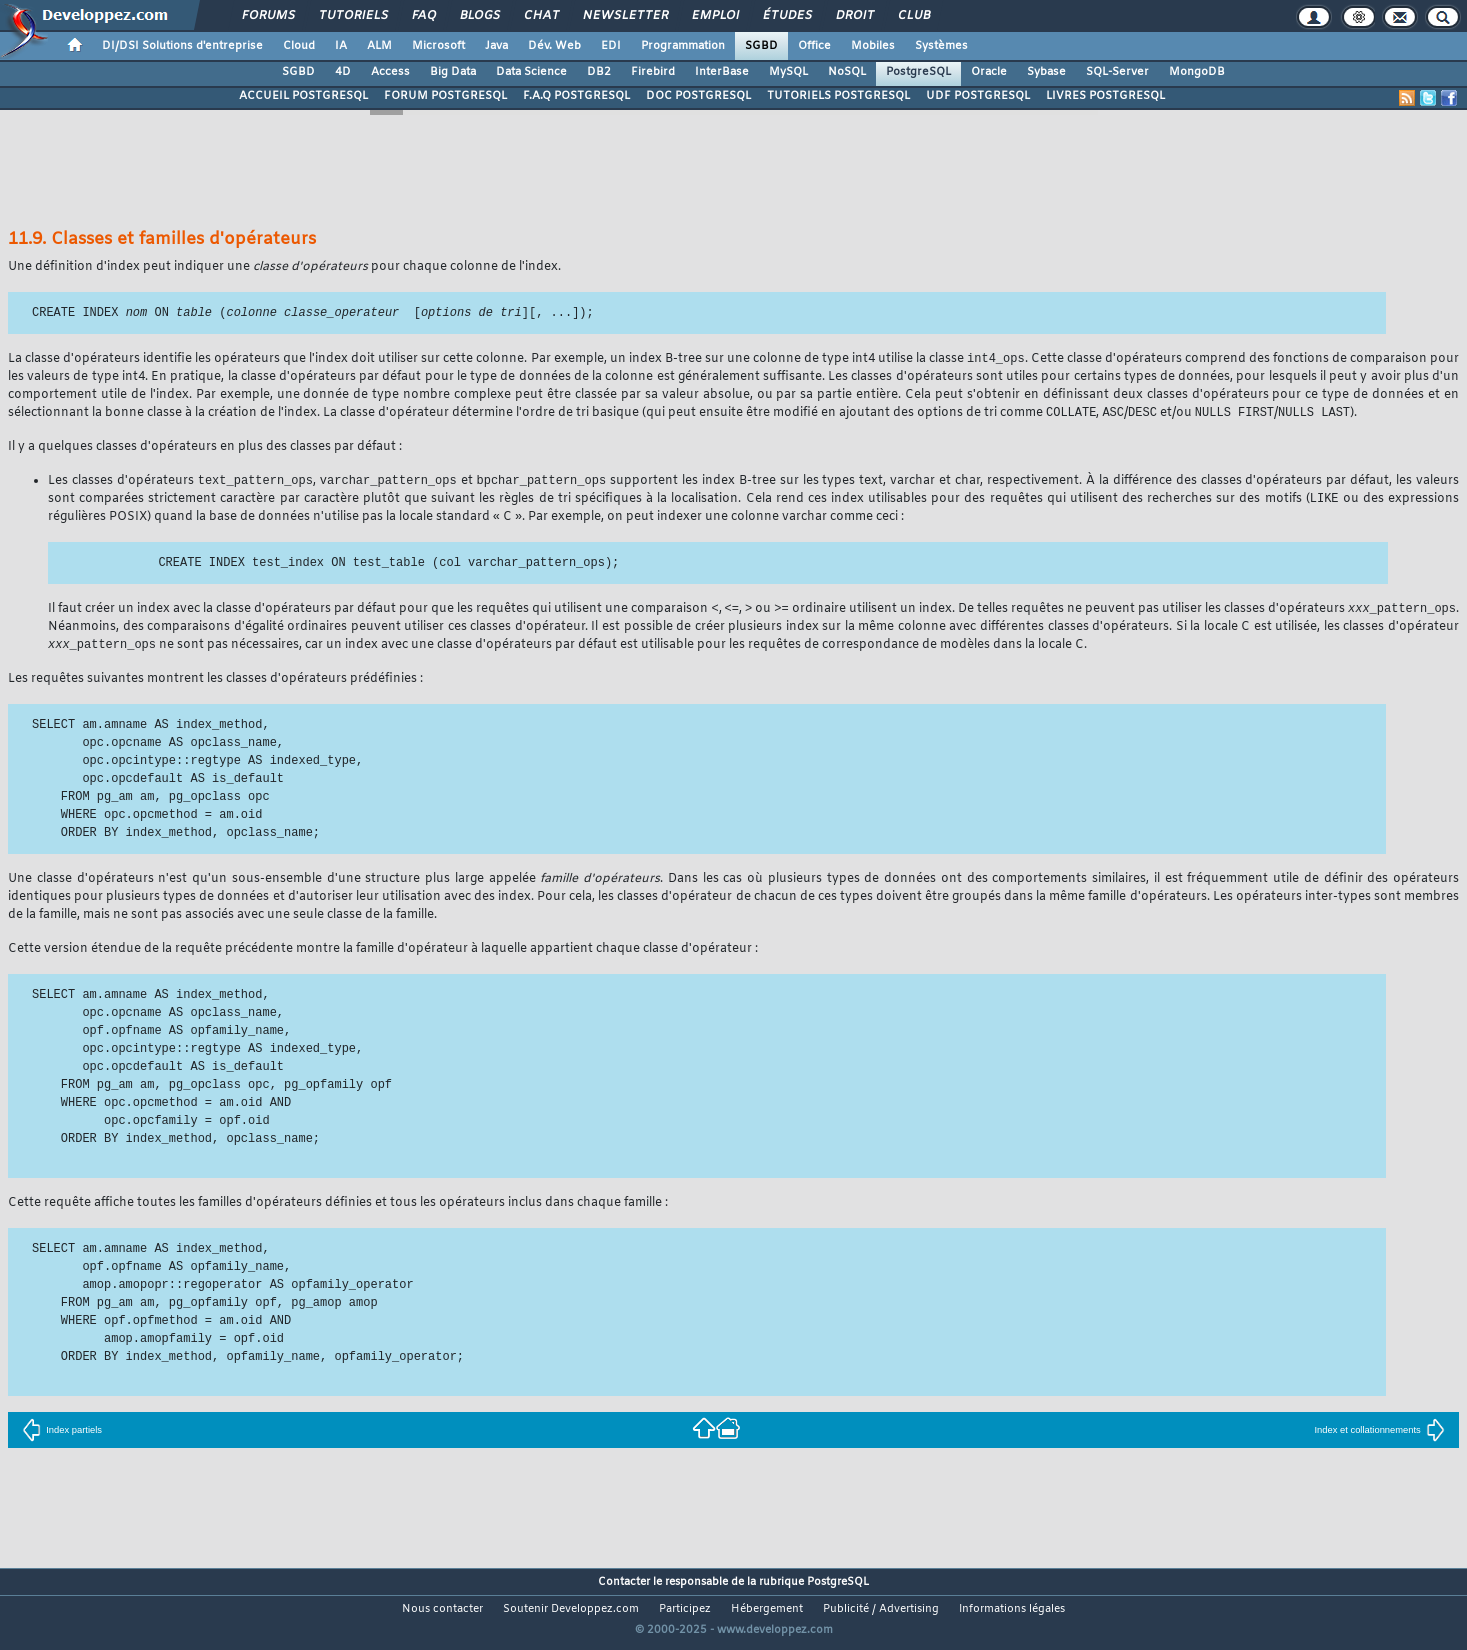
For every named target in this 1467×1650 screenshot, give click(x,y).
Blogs (479, 16)
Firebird (653, 72)
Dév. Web (554, 46)
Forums (267, 16)
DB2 (599, 72)
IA (341, 46)
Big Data (453, 72)
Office (814, 46)
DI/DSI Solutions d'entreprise (182, 46)
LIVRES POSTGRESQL (1105, 96)
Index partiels (62, 1437)
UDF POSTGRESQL (978, 96)
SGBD (761, 46)
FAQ (423, 16)
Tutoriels (352, 16)
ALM (379, 46)
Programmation (683, 46)
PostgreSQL (918, 72)
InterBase (722, 72)
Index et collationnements (1379, 1437)
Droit (854, 16)
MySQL (788, 72)
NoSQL (847, 72)
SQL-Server (1117, 72)
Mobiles (873, 46)
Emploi (714, 16)
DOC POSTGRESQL (698, 96)
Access (390, 72)
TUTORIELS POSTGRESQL (838, 96)
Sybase (1046, 72)
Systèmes (941, 46)
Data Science (531, 72)
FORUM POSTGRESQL (445, 96)
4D (343, 72)
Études (786, 16)
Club (913, 16)
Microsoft (438, 46)
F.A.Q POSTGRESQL (576, 96)
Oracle (989, 72)
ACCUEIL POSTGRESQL (303, 96)
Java (496, 46)
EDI (611, 46)
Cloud (299, 46)
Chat (540, 16)
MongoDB (1197, 72)
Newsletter (624, 16)
